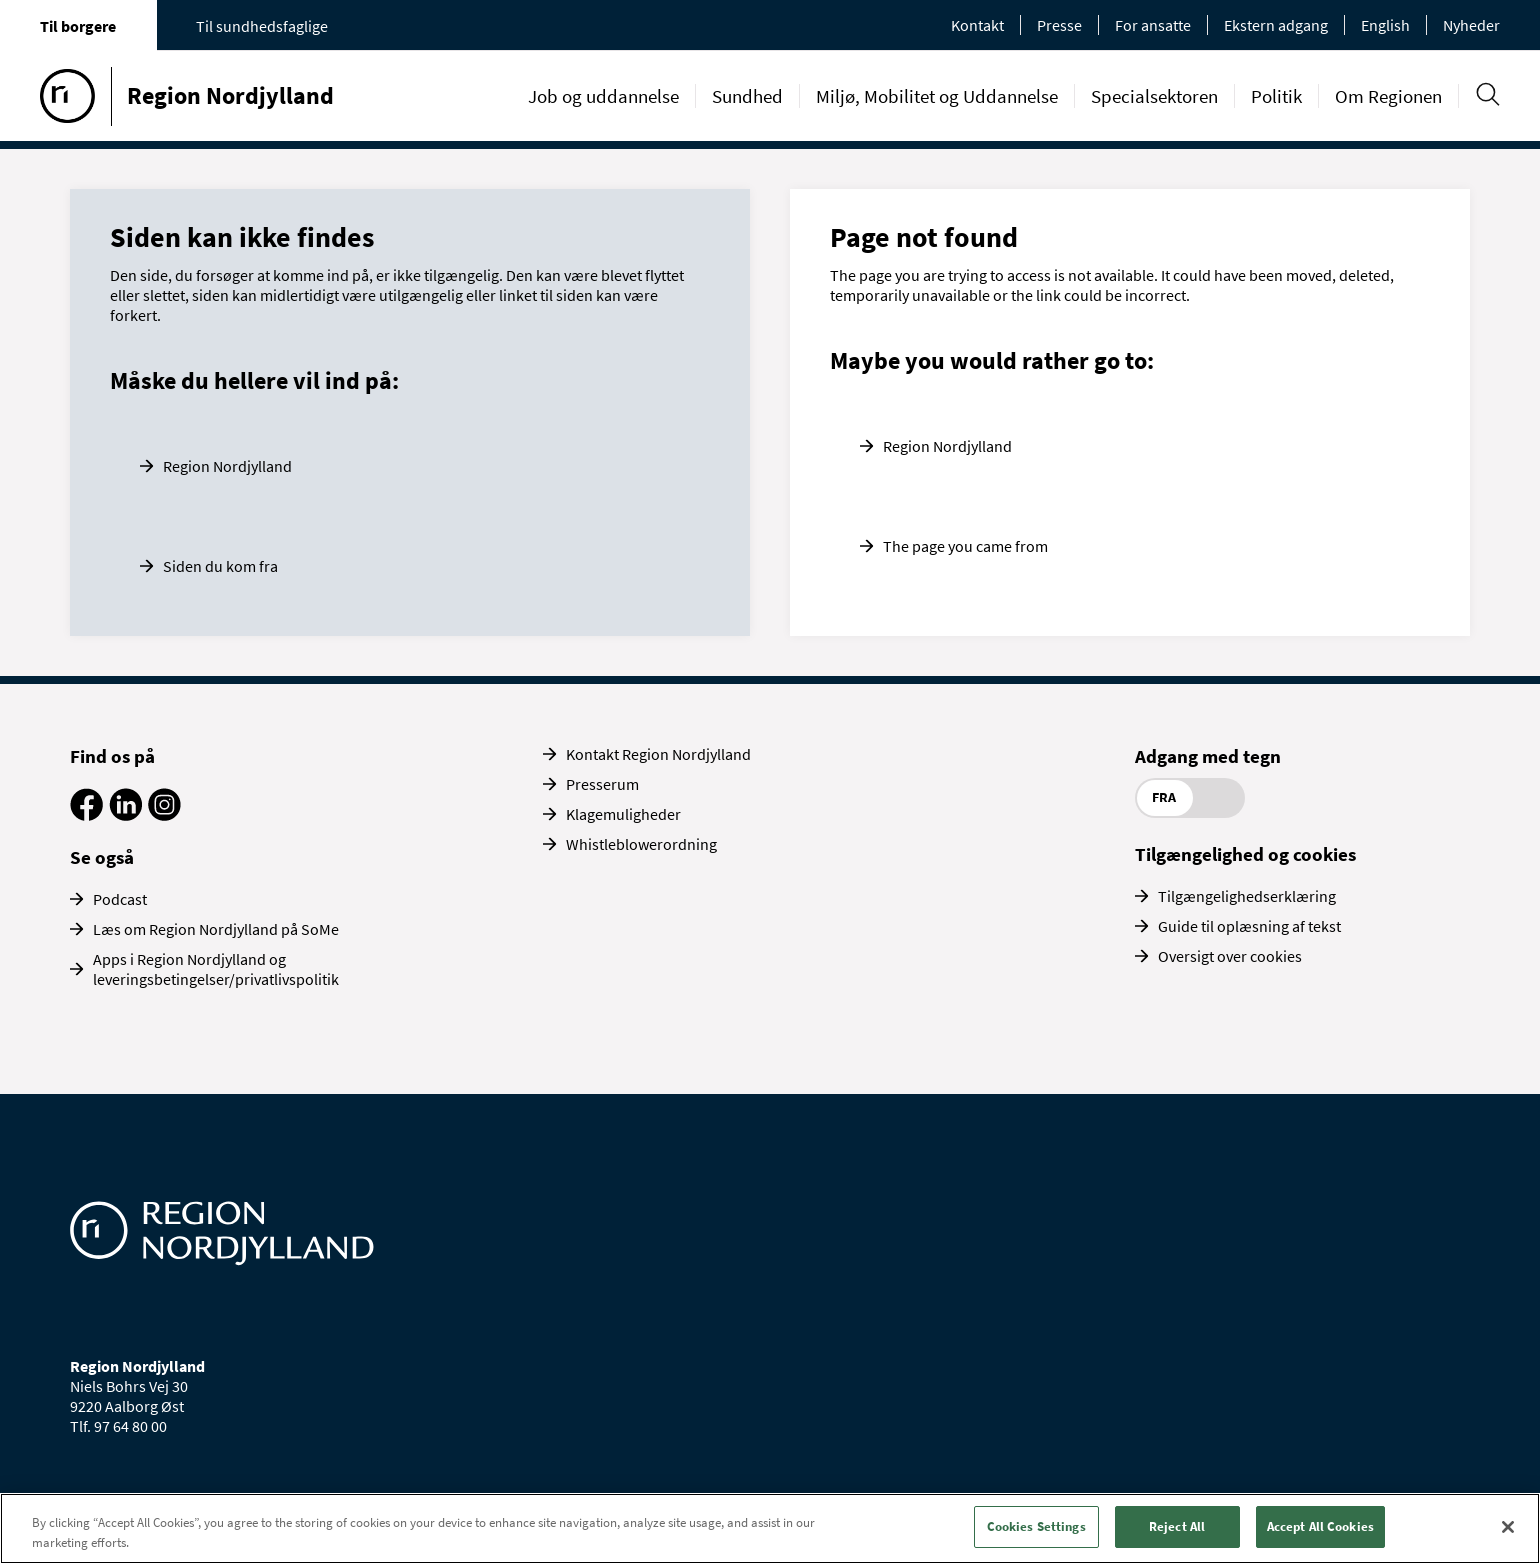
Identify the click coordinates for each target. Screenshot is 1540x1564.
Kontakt (977, 25)
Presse (1059, 25)
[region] (770, 1528)
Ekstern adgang (1276, 25)
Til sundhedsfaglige (262, 26)
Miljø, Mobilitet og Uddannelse (937, 96)
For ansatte (1153, 25)
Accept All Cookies (1320, 1526)
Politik (1276, 96)
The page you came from (965, 546)
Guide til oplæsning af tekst (1249, 926)
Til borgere (78, 26)
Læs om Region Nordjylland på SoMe (216, 929)
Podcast (120, 899)
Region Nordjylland (227, 466)
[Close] (1508, 1527)
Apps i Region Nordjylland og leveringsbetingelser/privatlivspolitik (216, 969)
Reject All (1177, 1526)
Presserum (602, 784)
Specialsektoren (1154, 96)
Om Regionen (1388, 96)
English (1385, 25)
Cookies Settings (1036, 1526)
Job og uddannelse (603, 96)
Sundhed (747, 96)
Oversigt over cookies (1230, 956)
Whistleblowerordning (641, 844)
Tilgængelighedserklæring (1247, 896)
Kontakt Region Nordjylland (658, 754)
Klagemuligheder (623, 814)
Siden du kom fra (220, 566)
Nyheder (1471, 25)
